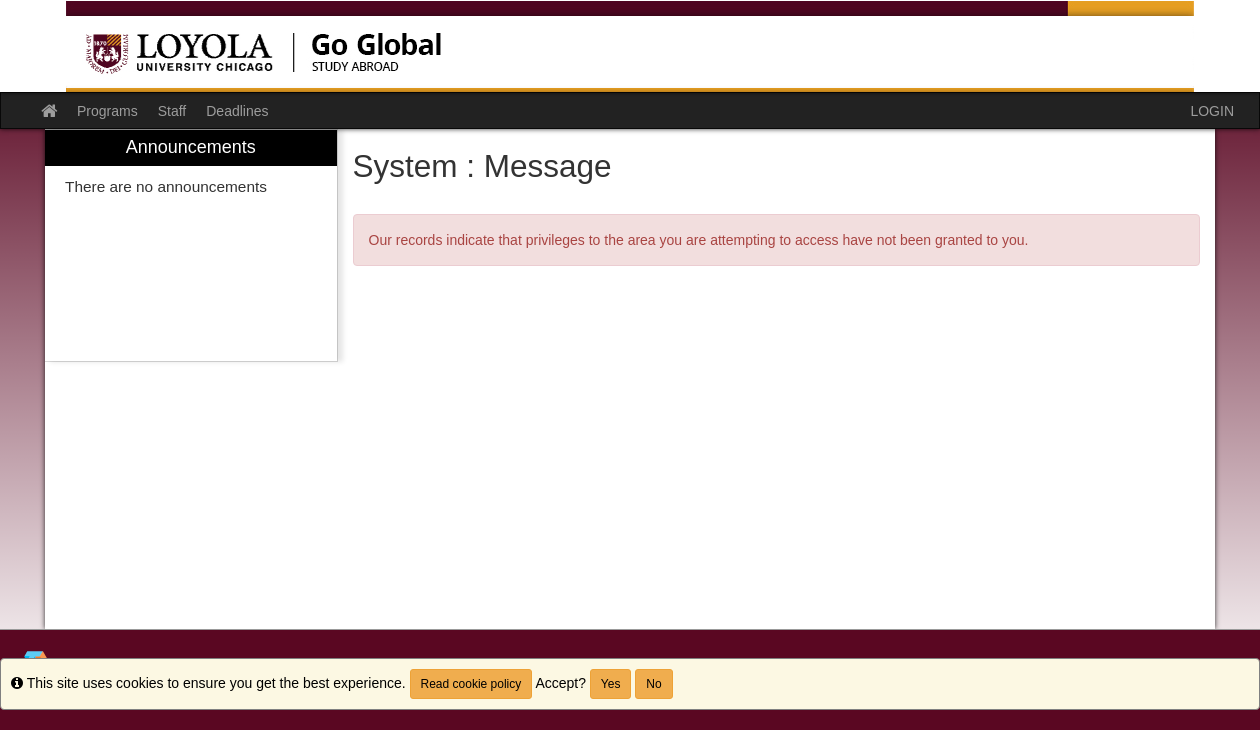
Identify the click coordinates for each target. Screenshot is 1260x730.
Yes (611, 684)
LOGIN (1212, 111)
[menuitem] (191, 245)
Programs (107, 111)
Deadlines (237, 111)
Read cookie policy (471, 684)
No (653, 684)
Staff (172, 111)
